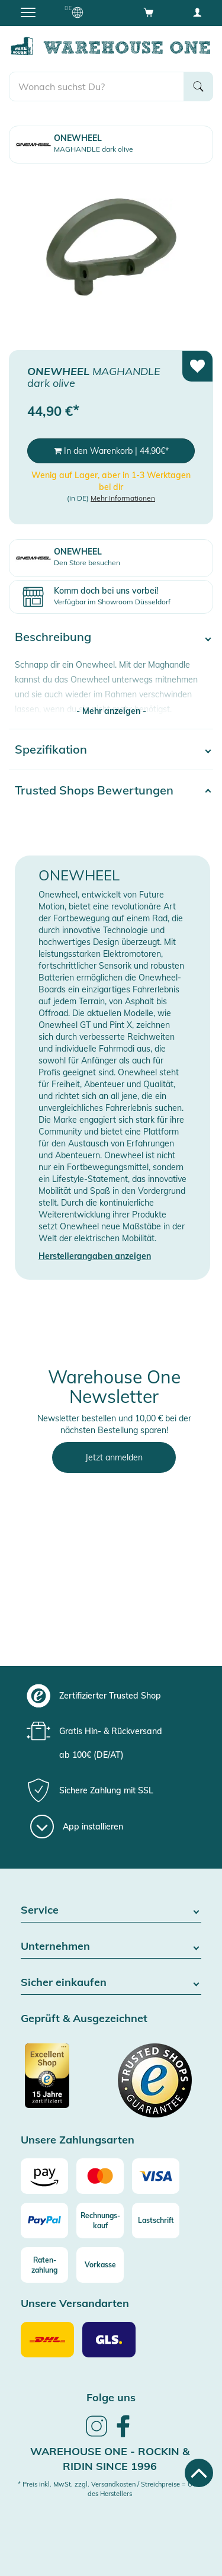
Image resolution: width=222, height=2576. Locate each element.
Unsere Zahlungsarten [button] (77, 2140)
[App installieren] (77, 1826)
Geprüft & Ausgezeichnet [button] (84, 2019)
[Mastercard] (100, 2176)
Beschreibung (53, 636)
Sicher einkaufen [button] (111, 1982)
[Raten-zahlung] (44, 2265)
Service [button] (111, 1910)
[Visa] (155, 2176)
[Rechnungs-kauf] (100, 2220)
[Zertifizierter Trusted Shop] (64, 2081)
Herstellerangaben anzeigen (94, 1256)
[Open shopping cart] (149, 12)
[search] (96, 86)
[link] (96, 2435)
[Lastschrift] (155, 2220)
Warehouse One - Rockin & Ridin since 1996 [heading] (109, 2459)
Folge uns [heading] (111, 2397)
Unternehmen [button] (111, 1946)
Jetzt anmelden (114, 1457)
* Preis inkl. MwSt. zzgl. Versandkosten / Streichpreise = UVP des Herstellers (109, 2489)
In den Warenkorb (111, 451)
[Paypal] (44, 2220)
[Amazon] (44, 2176)
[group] (109, 1695)
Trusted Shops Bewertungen (94, 790)
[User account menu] (197, 12)
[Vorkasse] (100, 2265)
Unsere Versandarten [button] (75, 2304)
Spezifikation (51, 749)
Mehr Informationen (123, 498)
